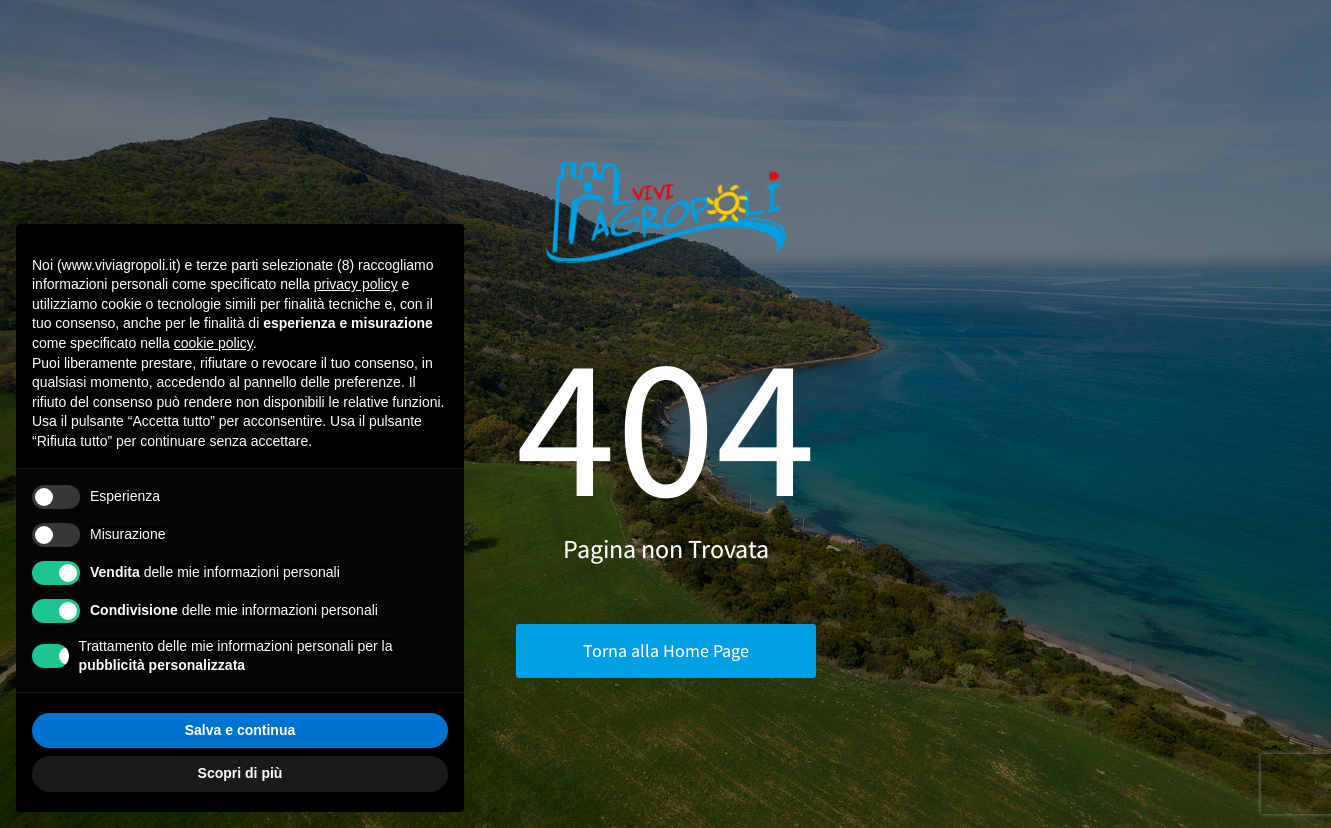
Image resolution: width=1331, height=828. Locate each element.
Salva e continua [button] (240, 730)
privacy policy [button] (356, 284)
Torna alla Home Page (666, 650)
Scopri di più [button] (240, 773)
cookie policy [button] (213, 343)
